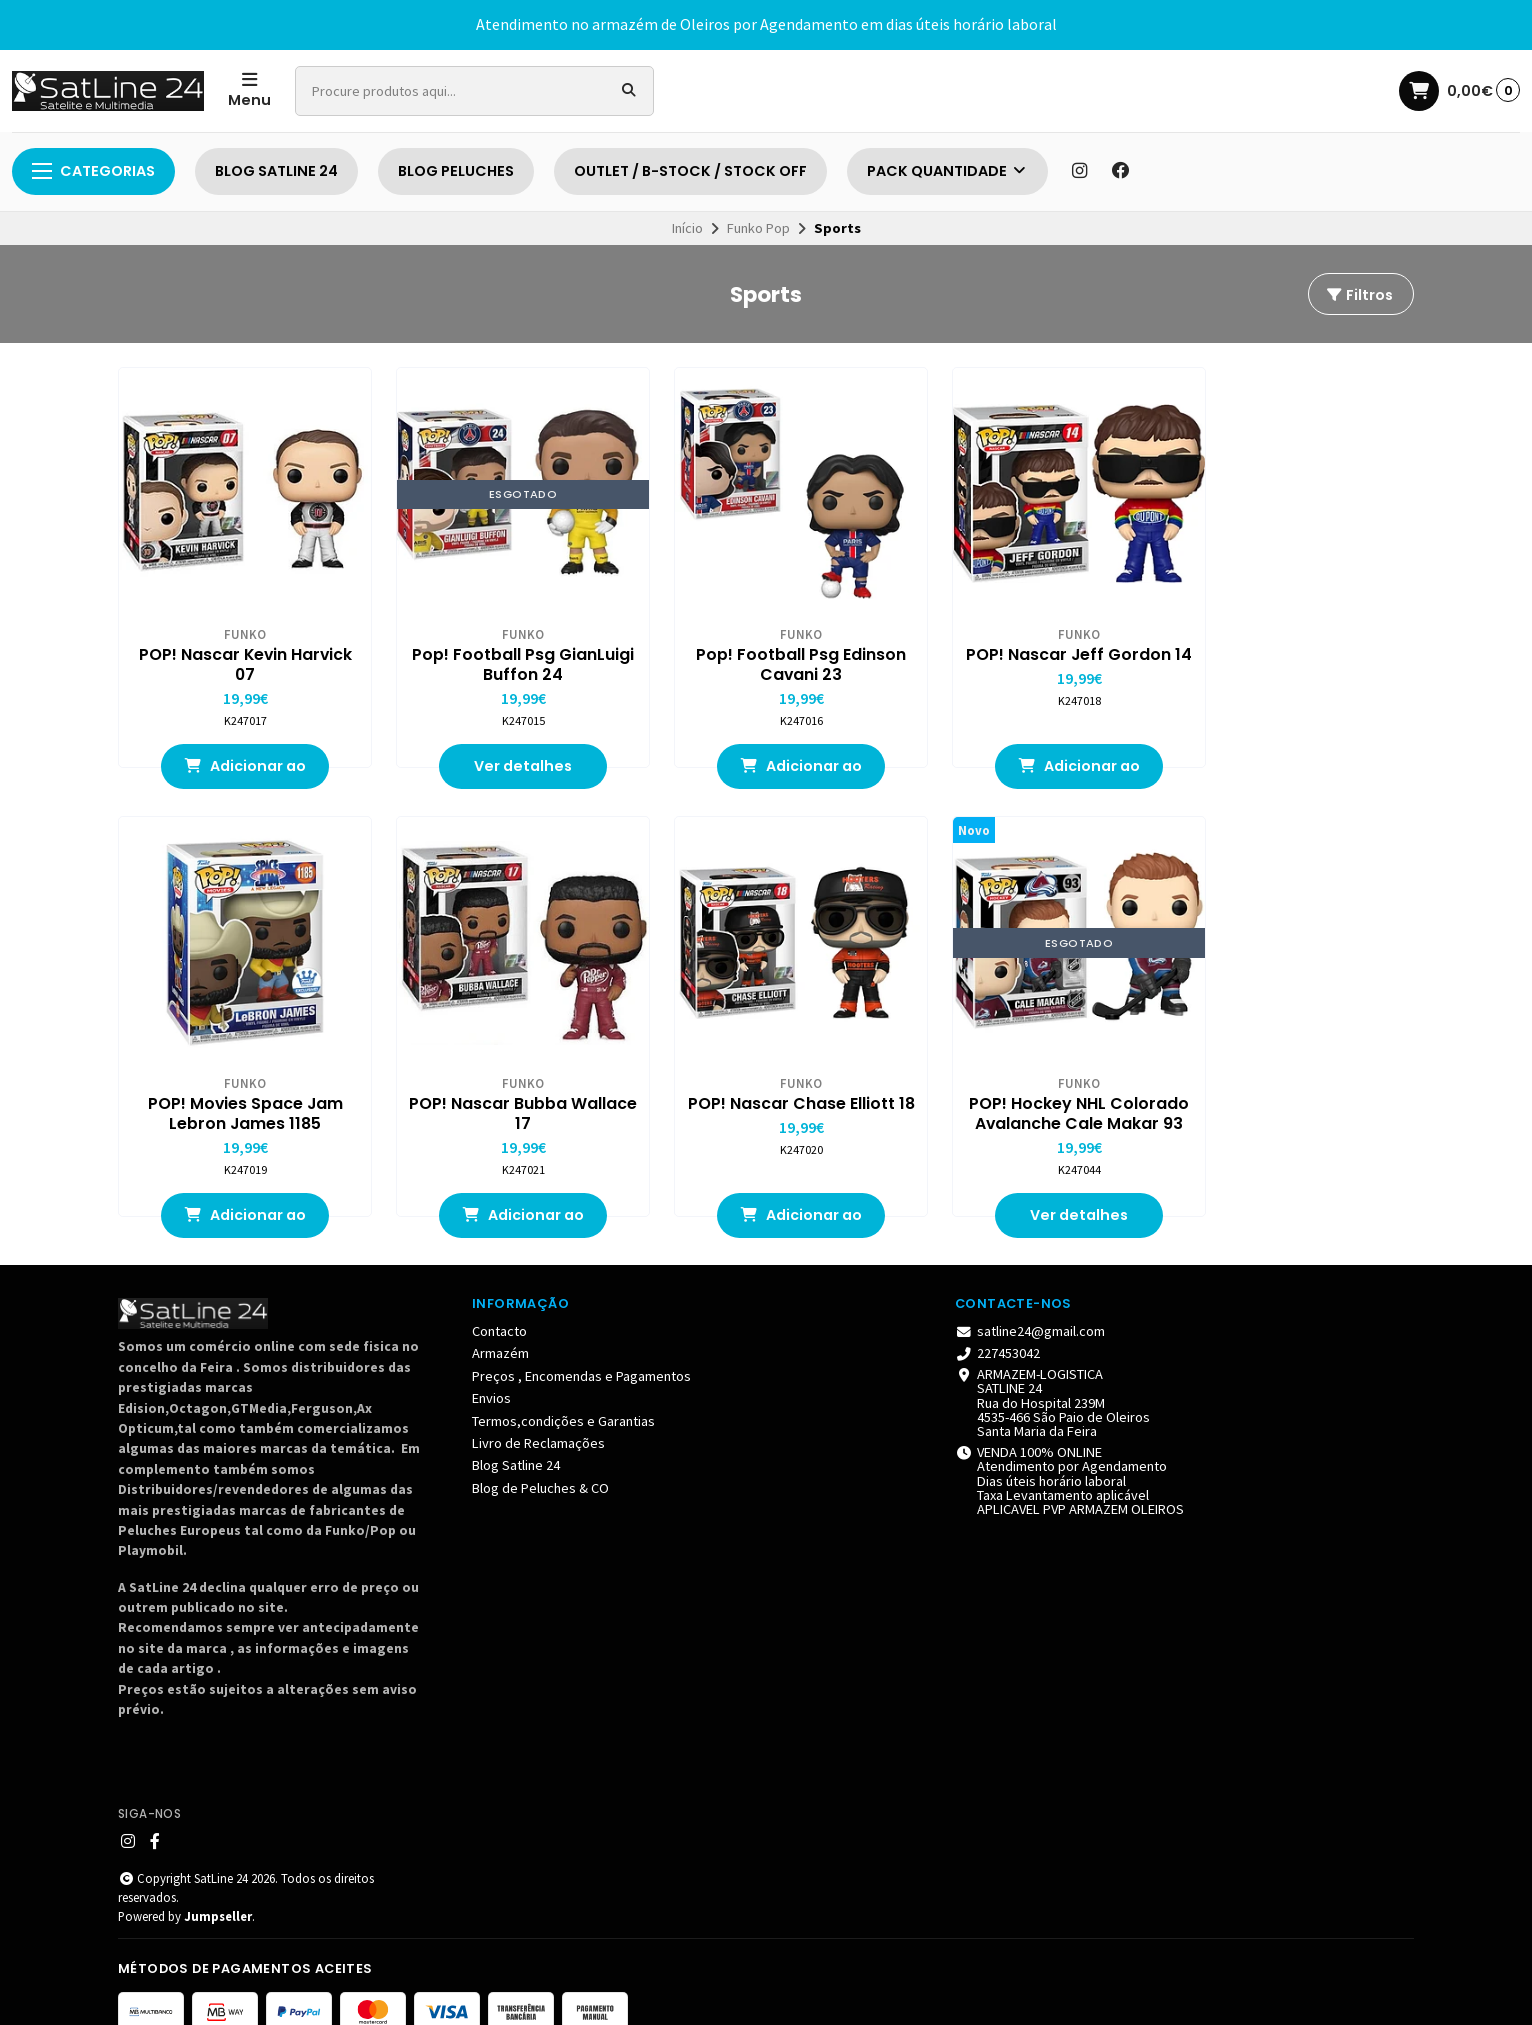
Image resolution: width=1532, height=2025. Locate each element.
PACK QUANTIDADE (947, 171)
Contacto (499, 1304)
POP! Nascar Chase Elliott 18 (502, 1086)
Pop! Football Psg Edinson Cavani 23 (766, 651)
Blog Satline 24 (516, 1438)
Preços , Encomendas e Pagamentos (581, 1348)
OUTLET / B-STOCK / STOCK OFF (690, 171)
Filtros (1359, 295)
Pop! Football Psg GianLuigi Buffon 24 (502, 651)
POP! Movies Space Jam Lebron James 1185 (1294, 651)
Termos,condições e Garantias (563, 1393)
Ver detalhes (502, 753)
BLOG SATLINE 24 (276, 171)
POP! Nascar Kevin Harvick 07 (238, 651)
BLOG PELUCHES (456, 171)
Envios (491, 1371)
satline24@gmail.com (1030, 1304)
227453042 (997, 1326)
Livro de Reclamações (538, 1416)
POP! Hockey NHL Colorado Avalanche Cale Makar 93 (766, 1086)
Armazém (500, 1326)
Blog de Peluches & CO (540, 1460)
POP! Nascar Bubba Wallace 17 (238, 1086)
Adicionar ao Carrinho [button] (238, 759)
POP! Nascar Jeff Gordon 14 (1030, 651)
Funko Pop (758, 228)
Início (687, 228)
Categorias (93, 171)
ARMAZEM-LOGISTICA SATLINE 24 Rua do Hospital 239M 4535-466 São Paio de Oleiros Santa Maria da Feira (1052, 1375)
